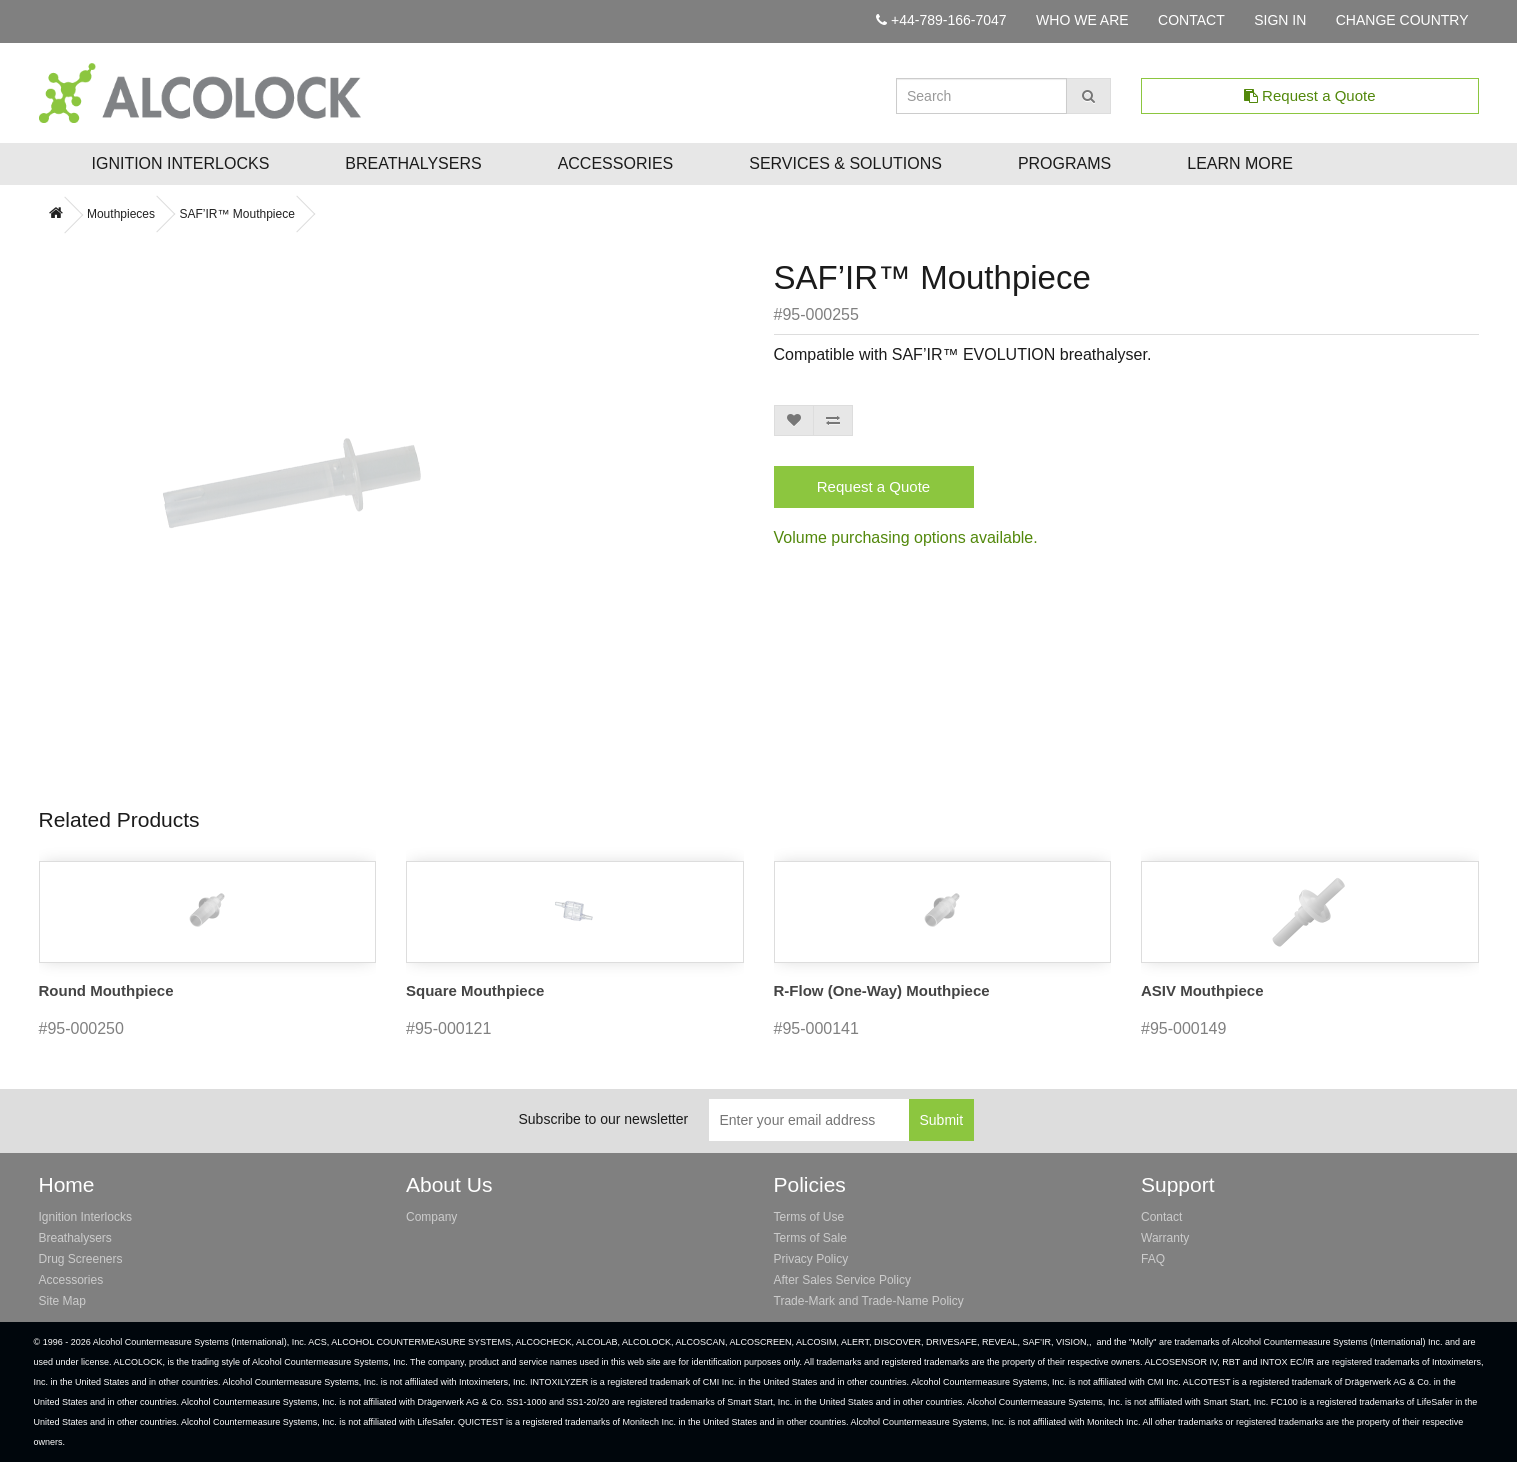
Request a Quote (1310, 95)
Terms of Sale (810, 1238)
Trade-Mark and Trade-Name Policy (869, 1301)
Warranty (1165, 1238)
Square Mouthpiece (475, 990)
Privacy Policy (811, 1259)
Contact (1161, 1217)
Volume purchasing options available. (906, 537)
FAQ (1153, 1259)
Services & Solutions (845, 163)
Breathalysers (413, 163)
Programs (1064, 163)
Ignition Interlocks (181, 163)
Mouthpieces (121, 214)
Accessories (616, 163)
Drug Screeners (81, 1259)
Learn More (1240, 163)
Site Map (62, 1301)
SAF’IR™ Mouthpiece (236, 214)
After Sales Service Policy (842, 1280)
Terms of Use (809, 1217)
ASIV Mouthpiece (1202, 990)
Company (431, 1217)
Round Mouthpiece (106, 990)
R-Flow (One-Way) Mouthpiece (882, 990)
